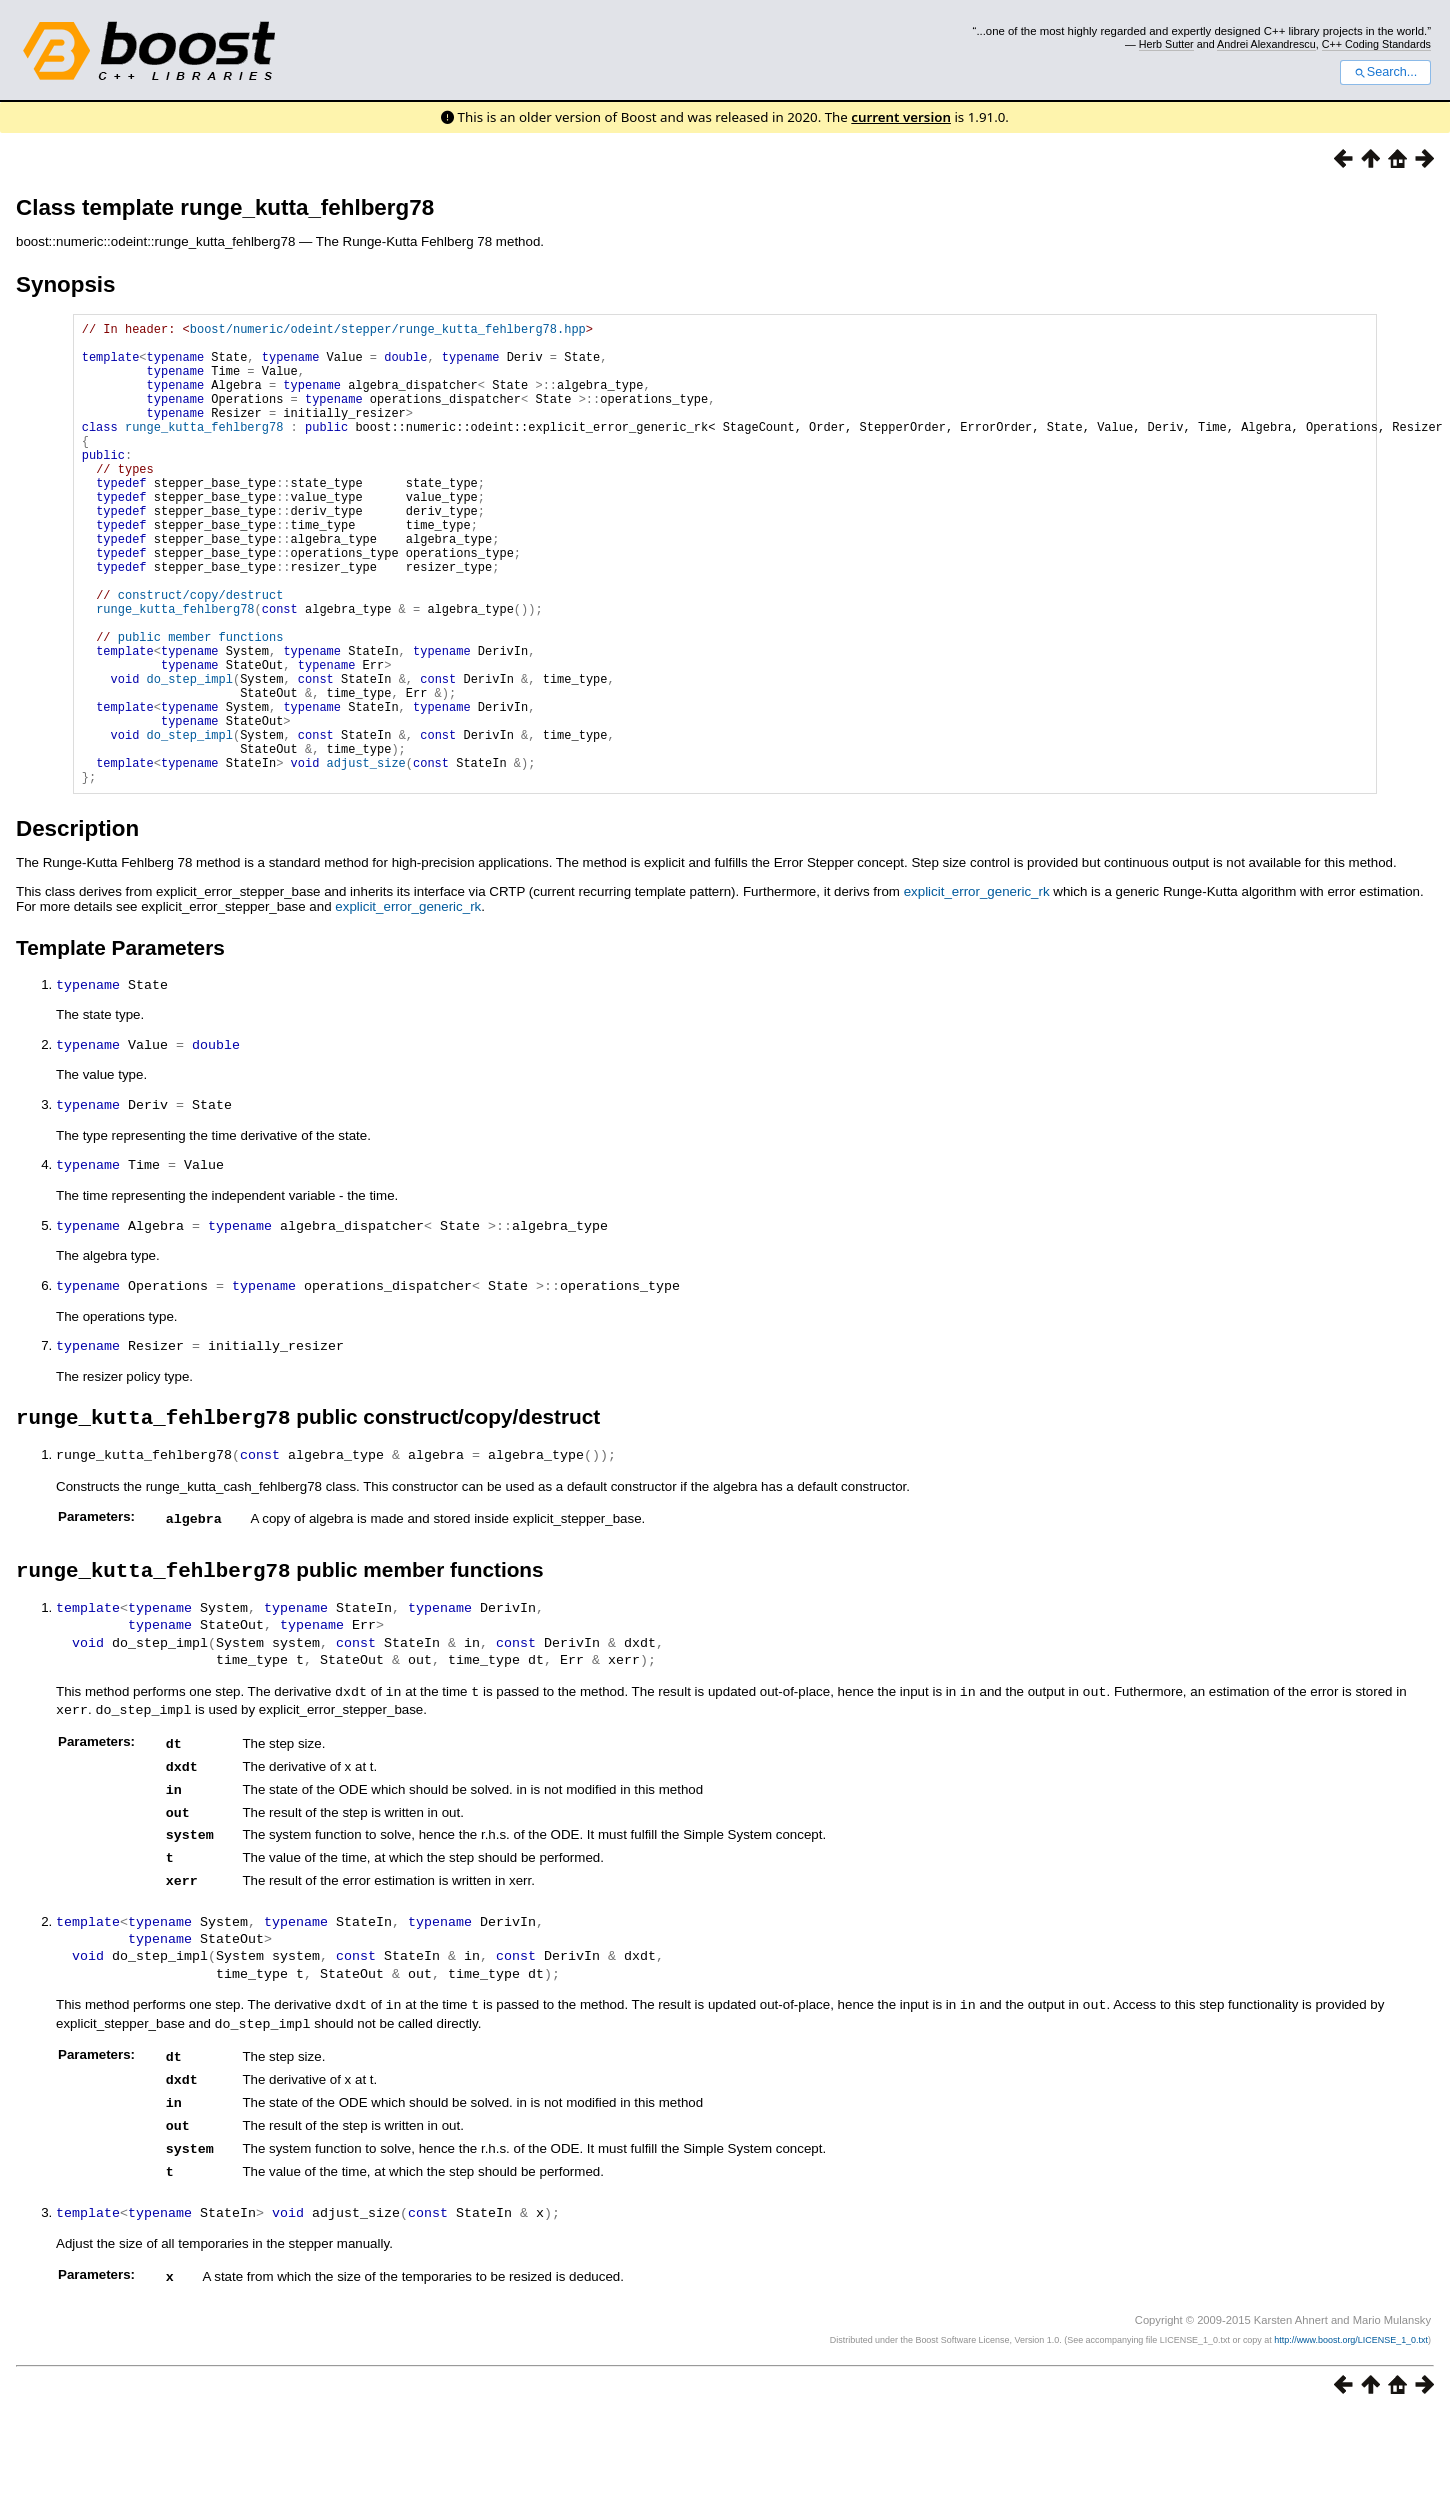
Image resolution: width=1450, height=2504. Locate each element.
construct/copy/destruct (201, 654)
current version (901, 117)
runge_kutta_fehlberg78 (204, 450)
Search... (1385, 72)
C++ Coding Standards (1376, 44)
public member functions (201, 705)
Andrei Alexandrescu (1266, 44)
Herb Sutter (1166, 44)
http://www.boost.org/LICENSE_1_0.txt (1351, 2415)
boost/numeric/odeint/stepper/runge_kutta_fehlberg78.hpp (388, 331)
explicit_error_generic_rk (977, 990)
